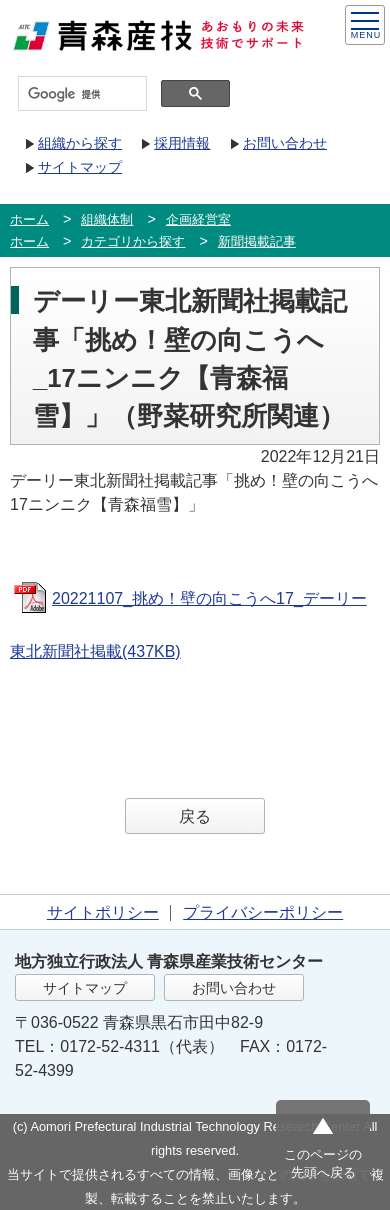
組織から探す (80, 143)
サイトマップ (80, 167)
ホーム (29, 219)
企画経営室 (198, 219)
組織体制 (107, 219)
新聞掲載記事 (257, 241)
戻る (195, 816)
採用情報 (182, 143)
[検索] (80, 94)
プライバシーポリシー (263, 912)
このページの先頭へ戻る (323, 1163)
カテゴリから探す (133, 241)
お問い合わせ (285, 143)
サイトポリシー (103, 912)
